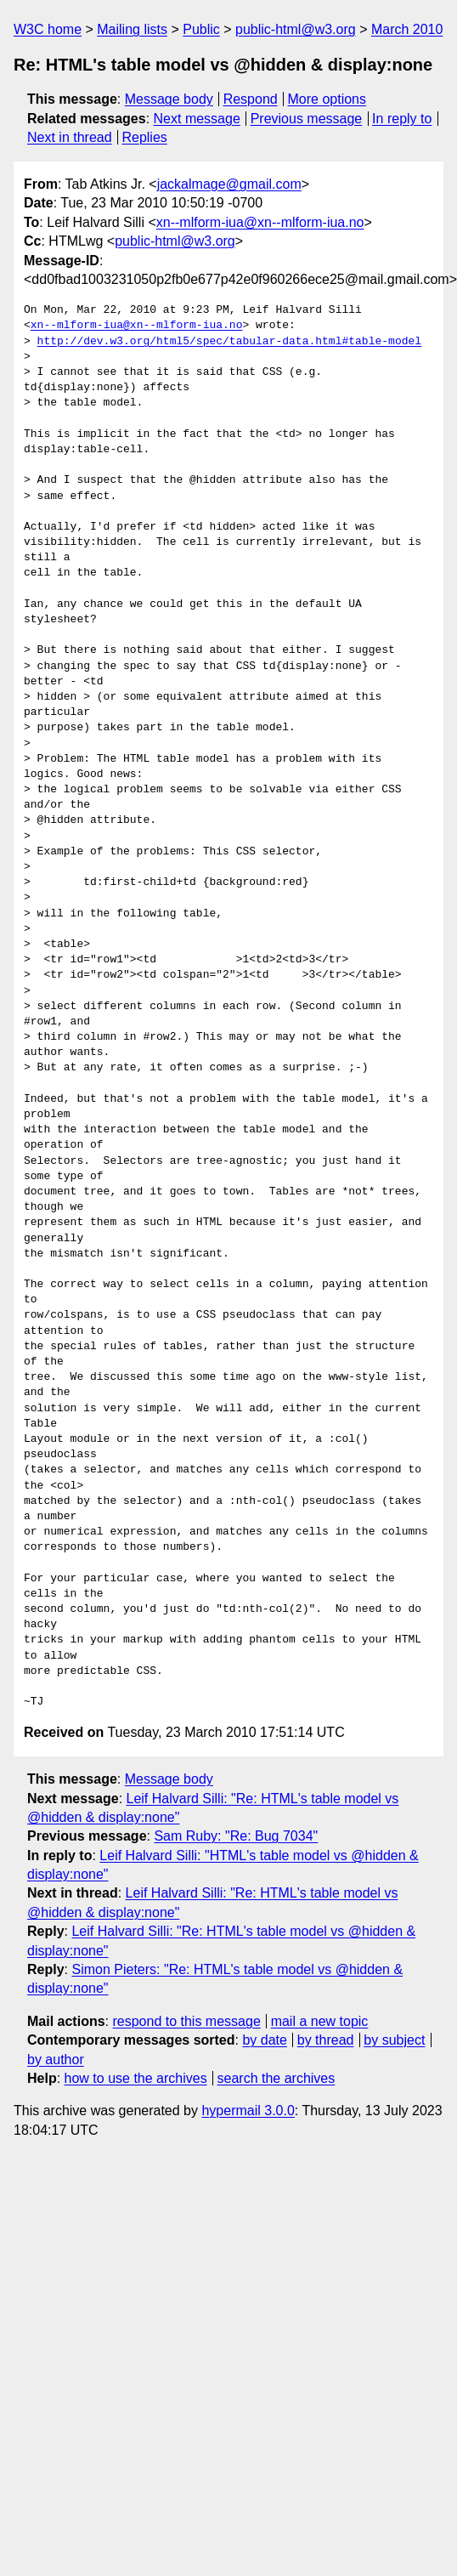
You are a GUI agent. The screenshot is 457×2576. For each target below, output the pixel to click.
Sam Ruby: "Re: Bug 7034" (236, 1836)
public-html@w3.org (295, 29)
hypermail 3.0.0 (247, 2110)
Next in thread (69, 137)
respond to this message (186, 2021)
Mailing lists (132, 29)
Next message (197, 118)
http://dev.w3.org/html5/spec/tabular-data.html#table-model (229, 341)
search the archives (276, 2078)
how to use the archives (136, 2078)
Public (201, 29)
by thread (325, 2040)
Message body (169, 99)
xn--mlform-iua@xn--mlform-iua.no (260, 222)
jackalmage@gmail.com (229, 184)
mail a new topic (320, 2021)
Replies (143, 137)
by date (264, 2040)
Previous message (307, 118)
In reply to (402, 118)
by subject (394, 2040)
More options (327, 99)
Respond (250, 99)
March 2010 (407, 29)
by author (55, 2059)
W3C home (48, 29)
